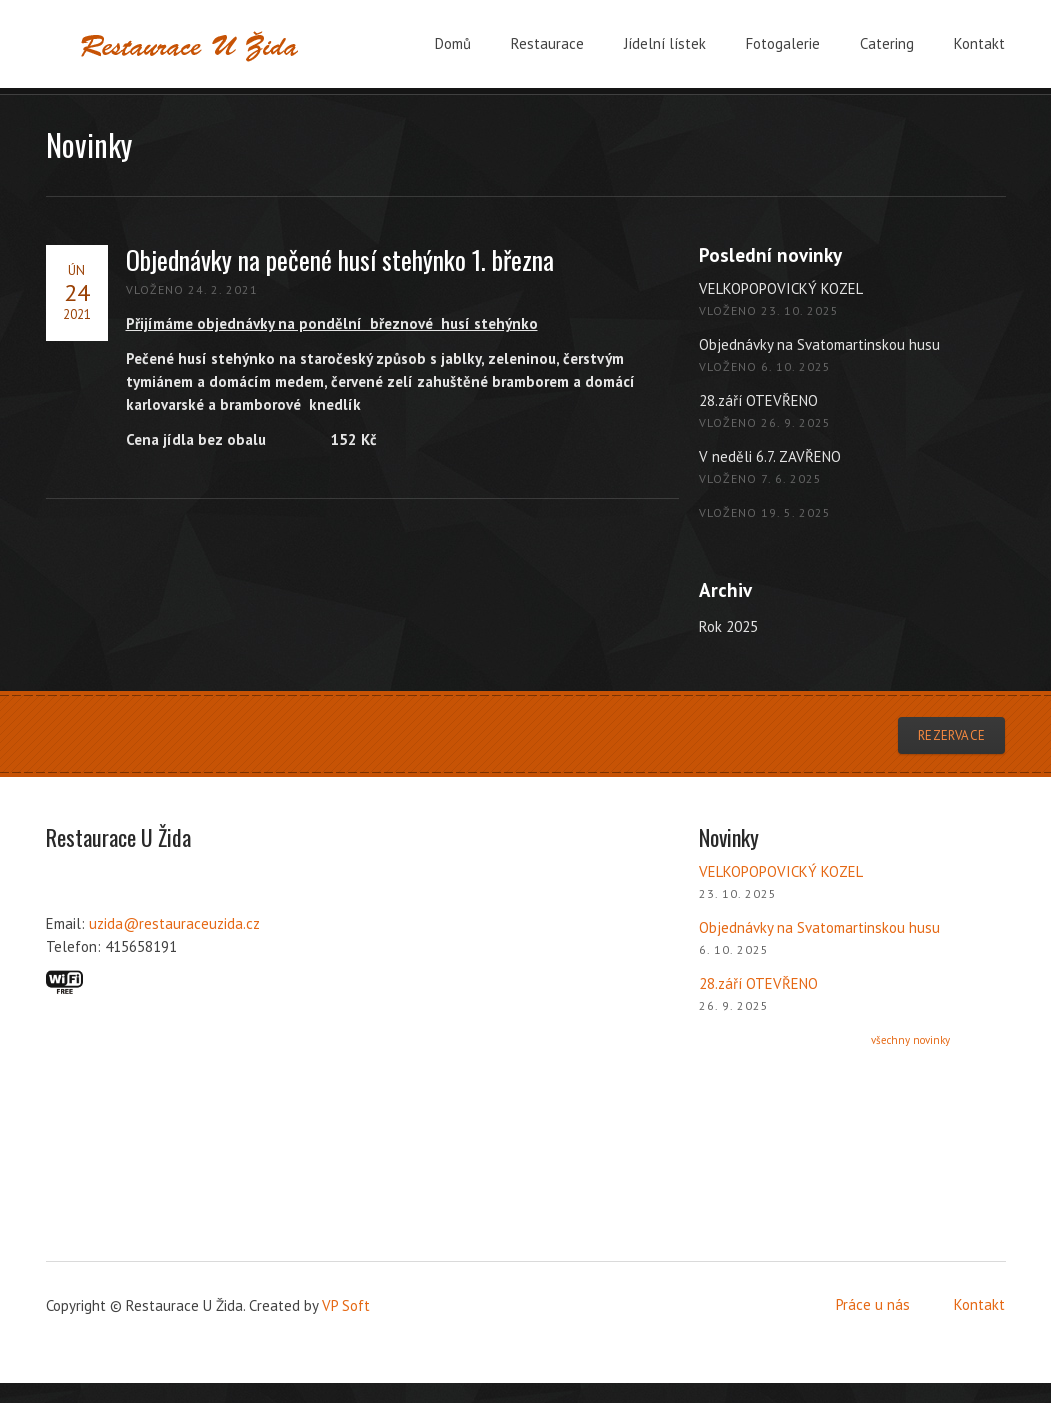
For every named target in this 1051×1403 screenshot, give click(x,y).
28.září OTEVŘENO (758, 400)
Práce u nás (873, 1304)
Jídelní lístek (665, 43)
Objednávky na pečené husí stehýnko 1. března (340, 259)
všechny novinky (910, 1040)
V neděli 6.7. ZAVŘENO (770, 456)
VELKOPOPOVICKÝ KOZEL (781, 288)
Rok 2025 (728, 626)
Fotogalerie (783, 43)
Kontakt (979, 43)
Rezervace (952, 735)
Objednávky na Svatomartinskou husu (819, 344)
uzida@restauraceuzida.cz (174, 923)
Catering (887, 43)
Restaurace (547, 43)
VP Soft (346, 1305)
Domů (453, 43)
